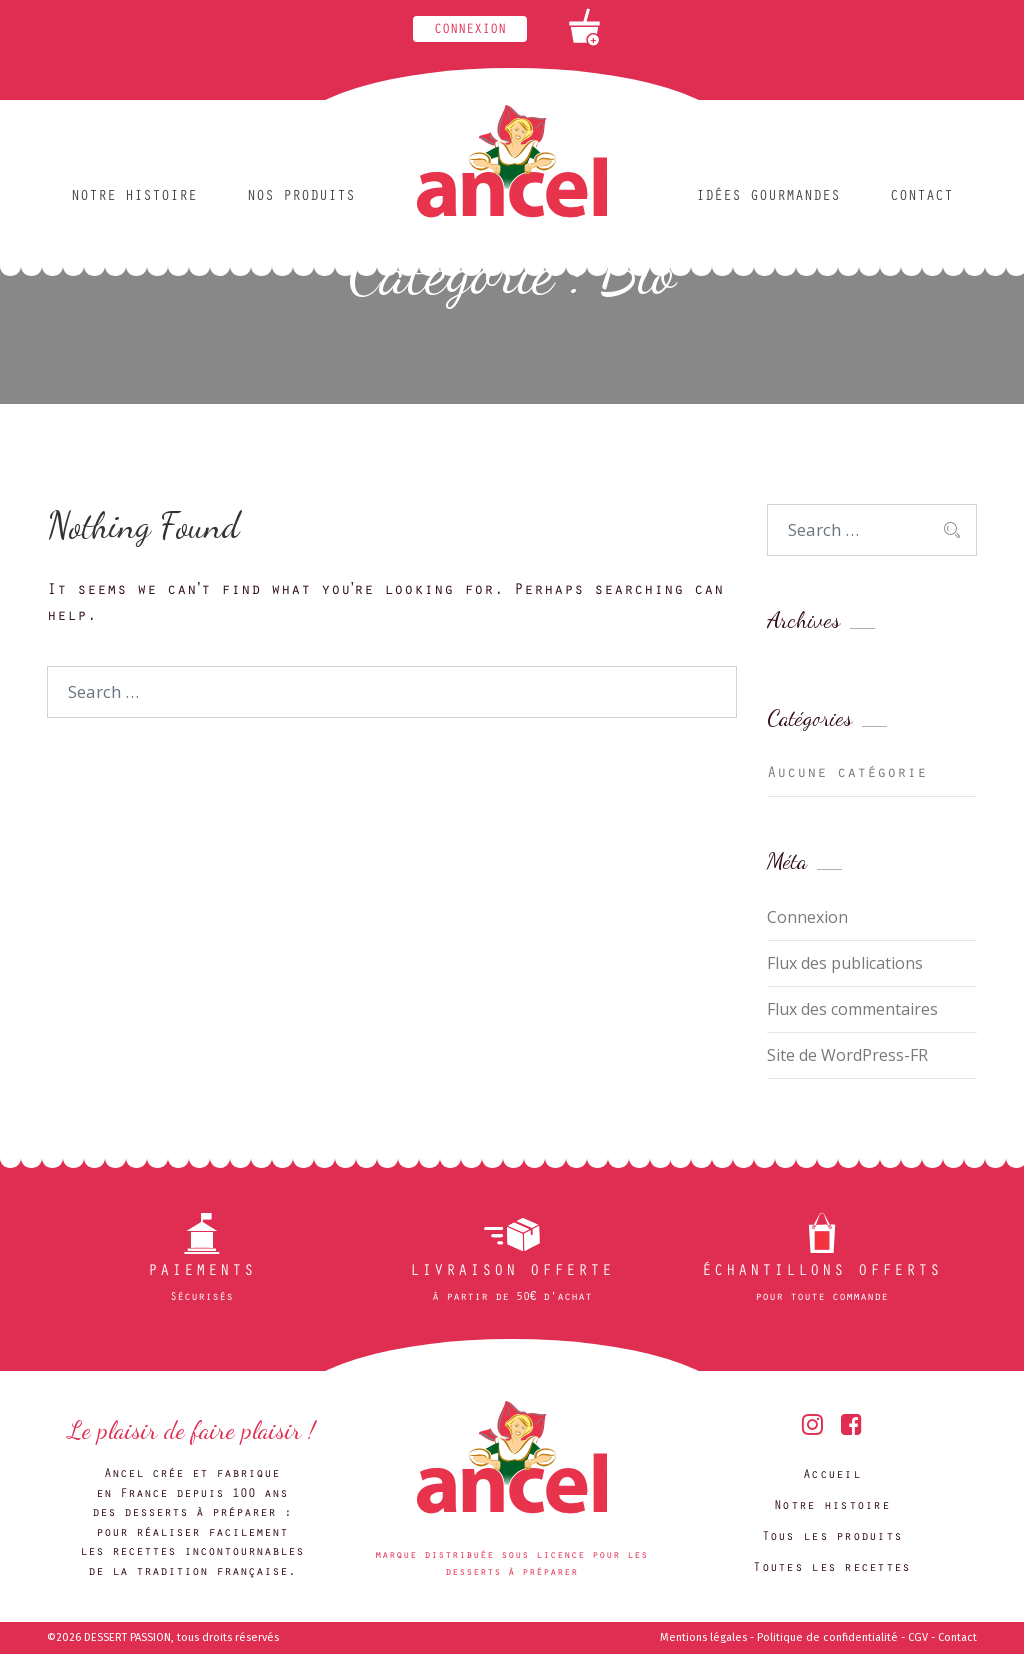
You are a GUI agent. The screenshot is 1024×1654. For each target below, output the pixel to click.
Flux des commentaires (852, 1009)
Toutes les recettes (831, 1568)
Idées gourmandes (768, 197)
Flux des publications (845, 963)
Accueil (832, 1475)
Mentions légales (703, 1637)
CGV (918, 1637)
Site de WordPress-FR (847, 1055)
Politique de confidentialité (827, 1637)
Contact (921, 197)
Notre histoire (134, 197)
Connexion (470, 31)
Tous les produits (832, 1537)
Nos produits (301, 197)
